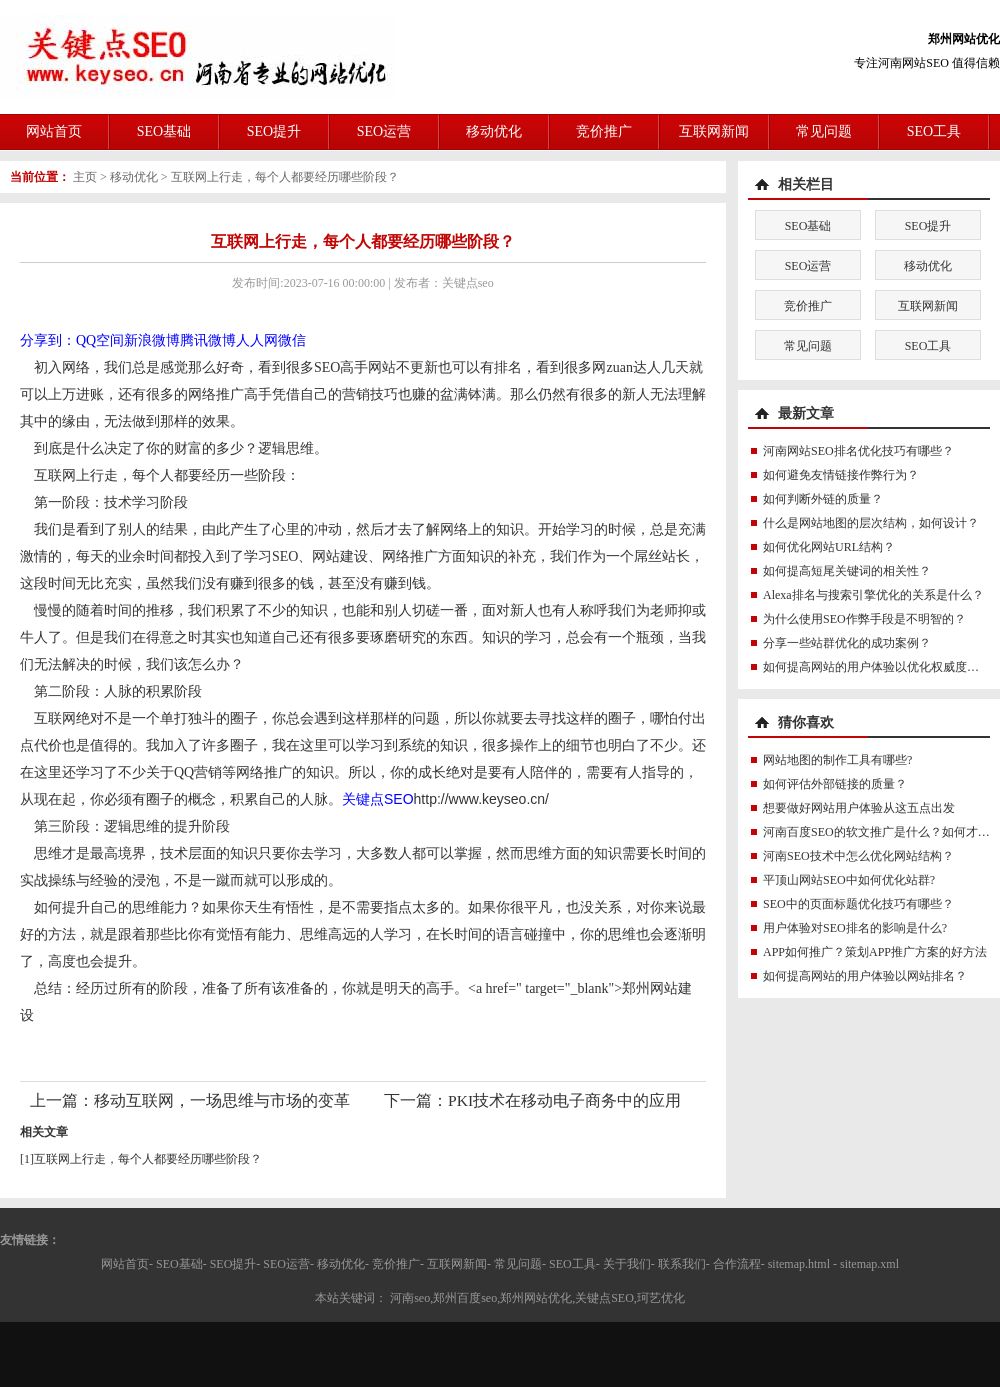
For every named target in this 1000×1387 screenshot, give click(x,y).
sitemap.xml (869, 1264)
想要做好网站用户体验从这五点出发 (859, 808)
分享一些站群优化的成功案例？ (847, 643)
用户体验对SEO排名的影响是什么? (855, 928)
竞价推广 (604, 131)
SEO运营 (384, 131)
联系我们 (682, 1264)
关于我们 (627, 1264)
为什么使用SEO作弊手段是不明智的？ (864, 619)
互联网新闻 (714, 131)
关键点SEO (378, 799)
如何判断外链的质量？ (823, 499)
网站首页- (127, 1264)
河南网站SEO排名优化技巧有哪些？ (858, 451)
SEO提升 (274, 131)
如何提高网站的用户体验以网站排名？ (865, 976)
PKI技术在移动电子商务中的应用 (564, 1100)
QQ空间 (100, 340)
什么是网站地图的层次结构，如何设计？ (871, 523)
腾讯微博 (208, 340)
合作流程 (737, 1264)
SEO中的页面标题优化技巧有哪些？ (858, 904)
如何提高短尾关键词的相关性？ (847, 571)
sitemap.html (799, 1264)
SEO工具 (934, 131)
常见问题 (824, 131)
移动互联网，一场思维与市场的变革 (222, 1100)
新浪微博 (152, 340)
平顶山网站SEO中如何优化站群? (849, 880)
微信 (292, 340)
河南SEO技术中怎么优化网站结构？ (858, 856)
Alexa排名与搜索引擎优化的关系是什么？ (873, 595)
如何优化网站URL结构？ (829, 547)
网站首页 (54, 131)
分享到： (48, 340)
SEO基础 (164, 131)
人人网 (257, 340)
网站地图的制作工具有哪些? (837, 760)
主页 (85, 177)
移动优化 (494, 131)
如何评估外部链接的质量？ (835, 784)
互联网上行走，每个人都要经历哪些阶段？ (285, 177)
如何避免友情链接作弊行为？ (841, 475)
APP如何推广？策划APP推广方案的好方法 (875, 952)
